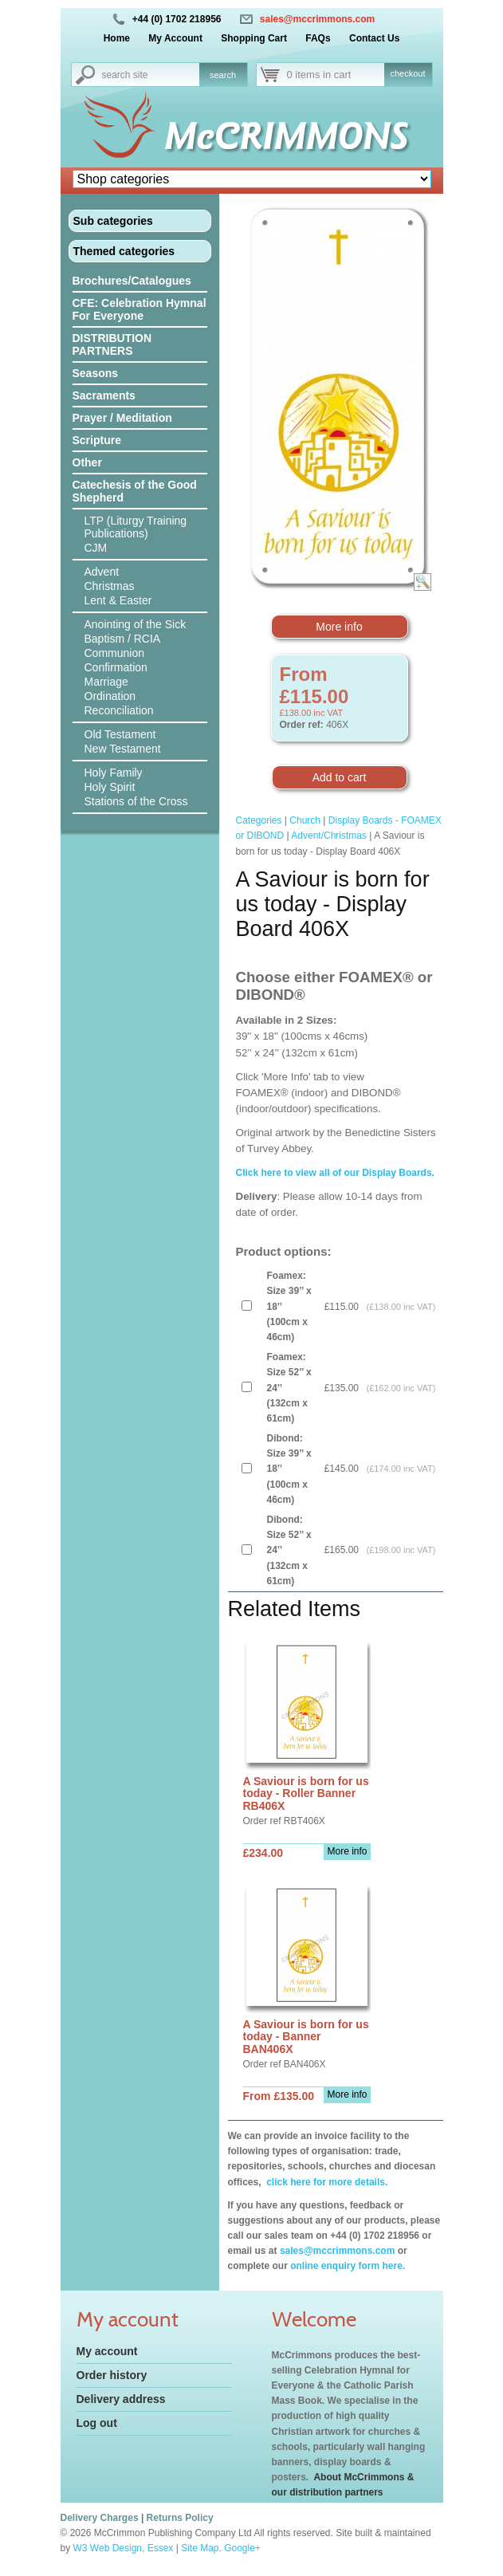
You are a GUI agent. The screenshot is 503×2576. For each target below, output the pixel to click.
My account (107, 2351)
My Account (175, 38)
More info (339, 626)
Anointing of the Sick (135, 624)
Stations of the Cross (136, 801)
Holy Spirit (110, 787)
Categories (259, 820)
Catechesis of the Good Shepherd (135, 491)
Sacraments (104, 395)
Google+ (242, 2548)
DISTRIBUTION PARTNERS (112, 344)
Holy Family (113, 772)
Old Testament (120, 734)
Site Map (199, 2548)
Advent (102, 571)
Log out (97, 2423)
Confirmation (115, 667)
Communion (114, 653)
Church (304, 820)
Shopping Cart (254, 38)
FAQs (317, 38)
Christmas (109, 586)
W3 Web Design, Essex (123, 2548)
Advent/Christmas (329, 835)
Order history (112, 2375)
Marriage (106, 681)
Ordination (110, 696)
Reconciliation (119, 710)
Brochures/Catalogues (132, 280)
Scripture (97, 440)
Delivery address (121, 2399)
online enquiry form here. (347, 2265)
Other (87, 462)
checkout (407, 73)
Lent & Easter (118, 600)
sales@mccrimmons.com (317, 19)
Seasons (96, 373)
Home (117, 38)
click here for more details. (325, 2182)
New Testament (122, 748)
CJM (96, 547)
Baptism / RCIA (122, 638)
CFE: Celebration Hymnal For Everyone (139, 309)
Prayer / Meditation (122, 417)
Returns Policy (180, 2517)
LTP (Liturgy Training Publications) (135, 527)
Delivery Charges (100, 2517)
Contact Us (374, 38)
